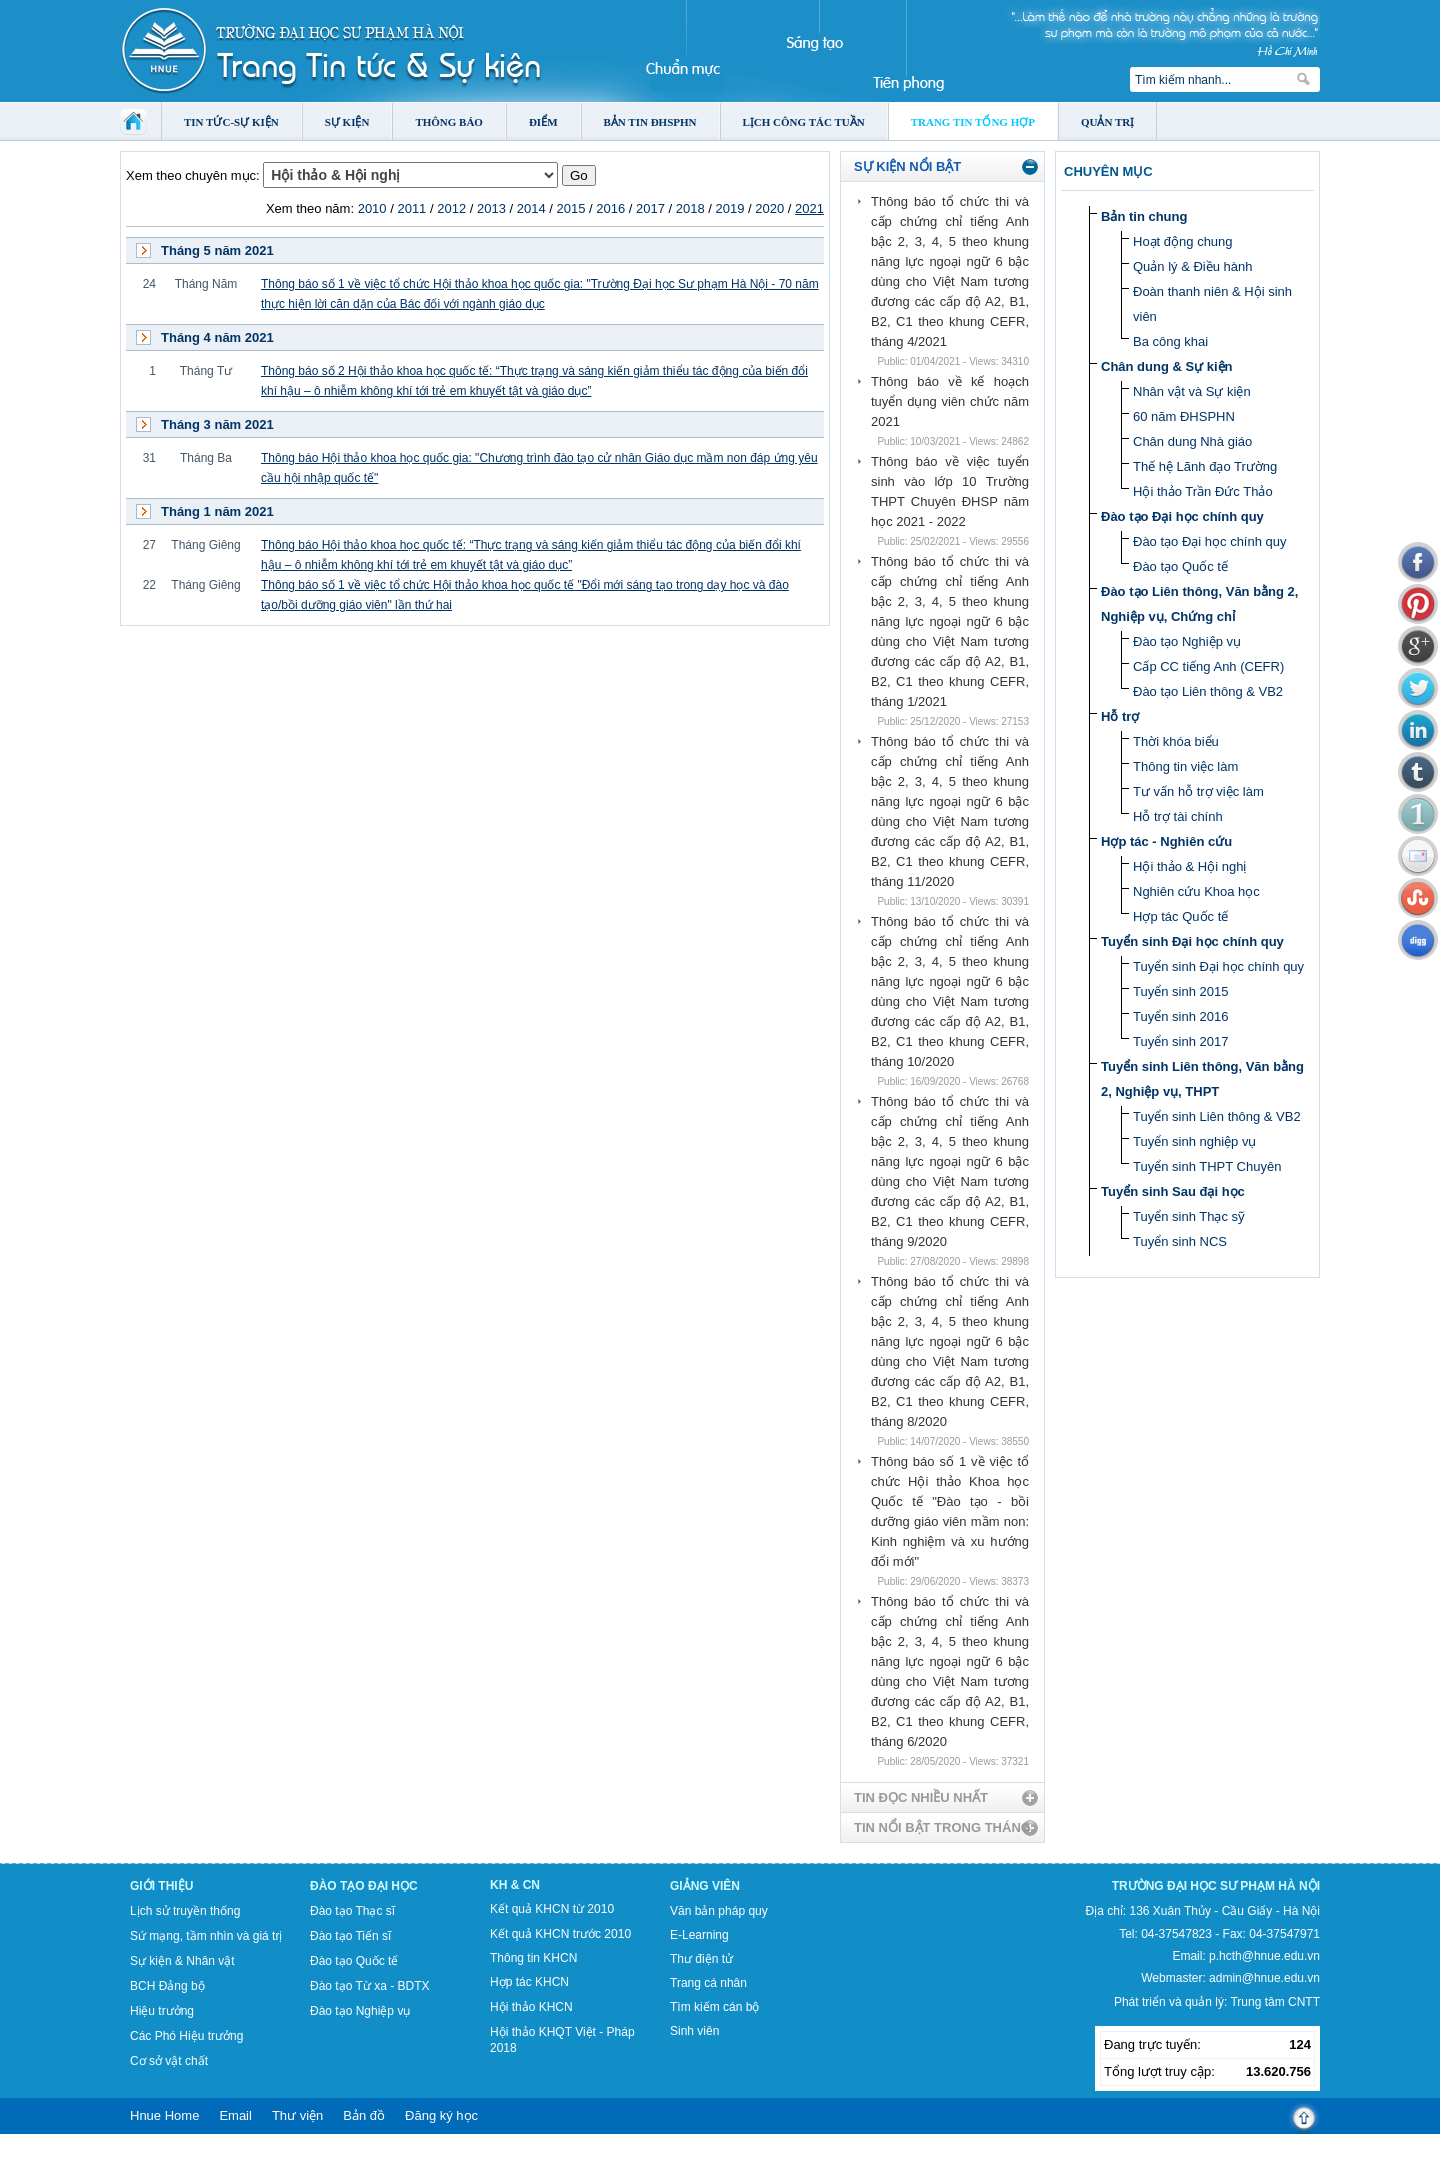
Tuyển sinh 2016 (1180, 1016)
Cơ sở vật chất (169, 2061)
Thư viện (297, 2115)
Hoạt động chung (1183, 241)
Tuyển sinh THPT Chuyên (1207, 1166)
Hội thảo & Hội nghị (1189, 866)
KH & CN (515, 1885)
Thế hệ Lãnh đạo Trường (1205, 466)
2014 (531, 208)
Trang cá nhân (708, 1983)
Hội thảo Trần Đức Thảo (1203, 491)
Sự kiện (347, 122)
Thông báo (449, 122)
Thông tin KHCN (533, 1958)
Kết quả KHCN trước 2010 (560, 1934)
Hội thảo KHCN (531, 2007)
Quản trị (1107, 122)
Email (235, 2115)
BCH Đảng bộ (167, 1986)
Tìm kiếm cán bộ (714, 2007)
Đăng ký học (441, 2115)
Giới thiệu (161, 1886)
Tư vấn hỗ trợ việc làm (1198, 791)
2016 (610, 208)
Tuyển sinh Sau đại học (1173, 1191)
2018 (690, 208)
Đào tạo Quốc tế (1180, 566)
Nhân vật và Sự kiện (1192, 391)
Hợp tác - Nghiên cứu (1166, 841)
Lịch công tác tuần (804, 122)
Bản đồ (364, 2115)
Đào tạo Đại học (364, 1886)
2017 (650, 208)
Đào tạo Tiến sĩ (350, 1936)
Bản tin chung (1144, 216)
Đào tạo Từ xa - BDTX (369, 1986)
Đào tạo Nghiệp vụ (1187, 641)
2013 (491, 208)
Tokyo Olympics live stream (72, 2153)
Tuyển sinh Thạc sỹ (1189, 1216)
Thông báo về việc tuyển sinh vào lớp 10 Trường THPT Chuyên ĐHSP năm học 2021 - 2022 (950, 491)
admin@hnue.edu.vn (1264, 1978)
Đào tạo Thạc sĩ (352, 1911)
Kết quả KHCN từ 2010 (552, 1909)
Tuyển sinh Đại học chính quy (1192, 941)
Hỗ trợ (1120, 716)
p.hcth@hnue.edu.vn (1264, 1956)
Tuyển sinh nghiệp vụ (1194, 1141)
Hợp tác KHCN (529, 1982)
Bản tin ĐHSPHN (650, 122)
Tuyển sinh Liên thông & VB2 (1217, 1116)
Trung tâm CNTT (1275, 2002)
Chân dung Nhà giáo (1192, 441)
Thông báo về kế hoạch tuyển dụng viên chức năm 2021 (950, 401)
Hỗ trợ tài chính (1178, 816)
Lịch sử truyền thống (185, 1911)
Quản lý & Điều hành (1193, 266)
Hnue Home (164, 2115)
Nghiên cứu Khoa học (1196, 891)
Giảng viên (705, 1886)
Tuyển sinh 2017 (1180, 1041)
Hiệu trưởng (162, 2011)
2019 (730, 208)
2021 (809, 208)
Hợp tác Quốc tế (1180, 916)
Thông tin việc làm (1185, 766)
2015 (570, 208)
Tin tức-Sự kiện (231, 122)
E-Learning (699, 1935)
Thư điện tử (701, 1959)
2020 (769, 208)
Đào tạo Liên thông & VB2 (1208, 691)
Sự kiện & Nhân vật (182, 1961)
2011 (411, 208)
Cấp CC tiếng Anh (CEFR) (1208, 666)
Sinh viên (694, 2031)
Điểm (543, 122)
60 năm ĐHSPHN (1184, 416)
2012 (451, 208)
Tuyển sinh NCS (1180, 1241)
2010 (372, 208)
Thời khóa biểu (1176, 741)
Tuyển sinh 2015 (1180, 991)
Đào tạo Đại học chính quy (1182, 516)
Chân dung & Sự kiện (1167, 366)
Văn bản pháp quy (719, 1911)
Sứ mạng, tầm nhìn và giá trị (206, 1936)
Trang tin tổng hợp (973, 122)
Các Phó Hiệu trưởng (186, 2036)
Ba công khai (1170, 341)
